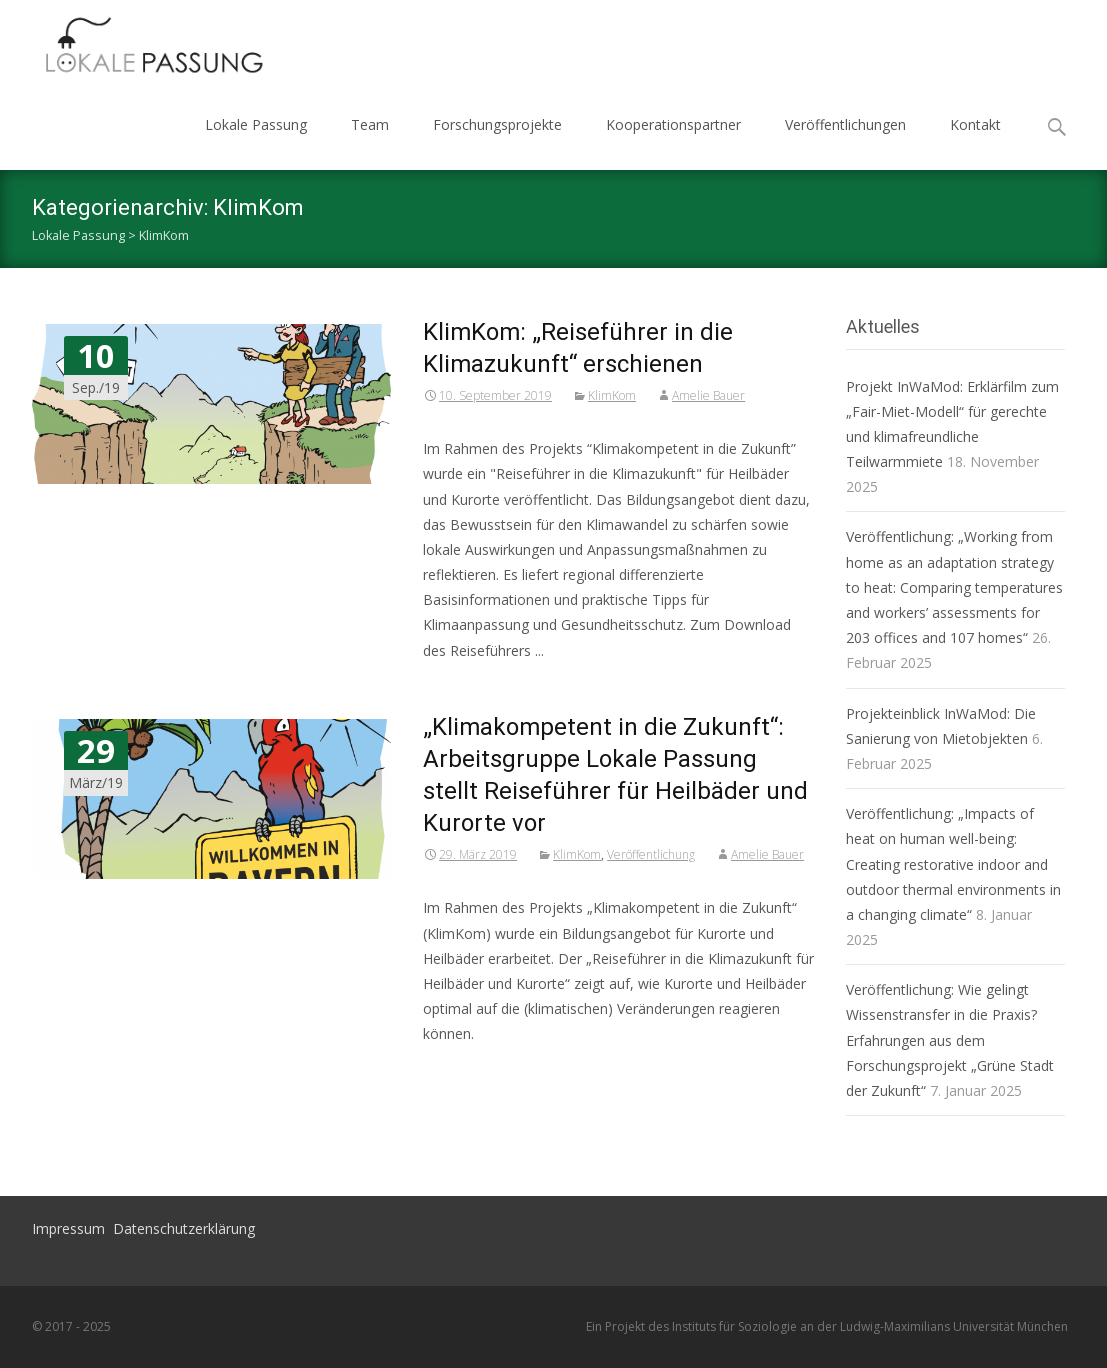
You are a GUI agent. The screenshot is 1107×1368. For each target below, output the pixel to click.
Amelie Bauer (708, 395)
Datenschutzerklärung (184, 1228)
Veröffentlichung (651, 854)
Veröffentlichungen (845, 124)
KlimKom (612, 395)
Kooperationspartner (673, 124)
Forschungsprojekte (497, 124)
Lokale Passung (256, 124)
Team (370, 124)
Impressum (68, 1228)
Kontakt (975, 124)
